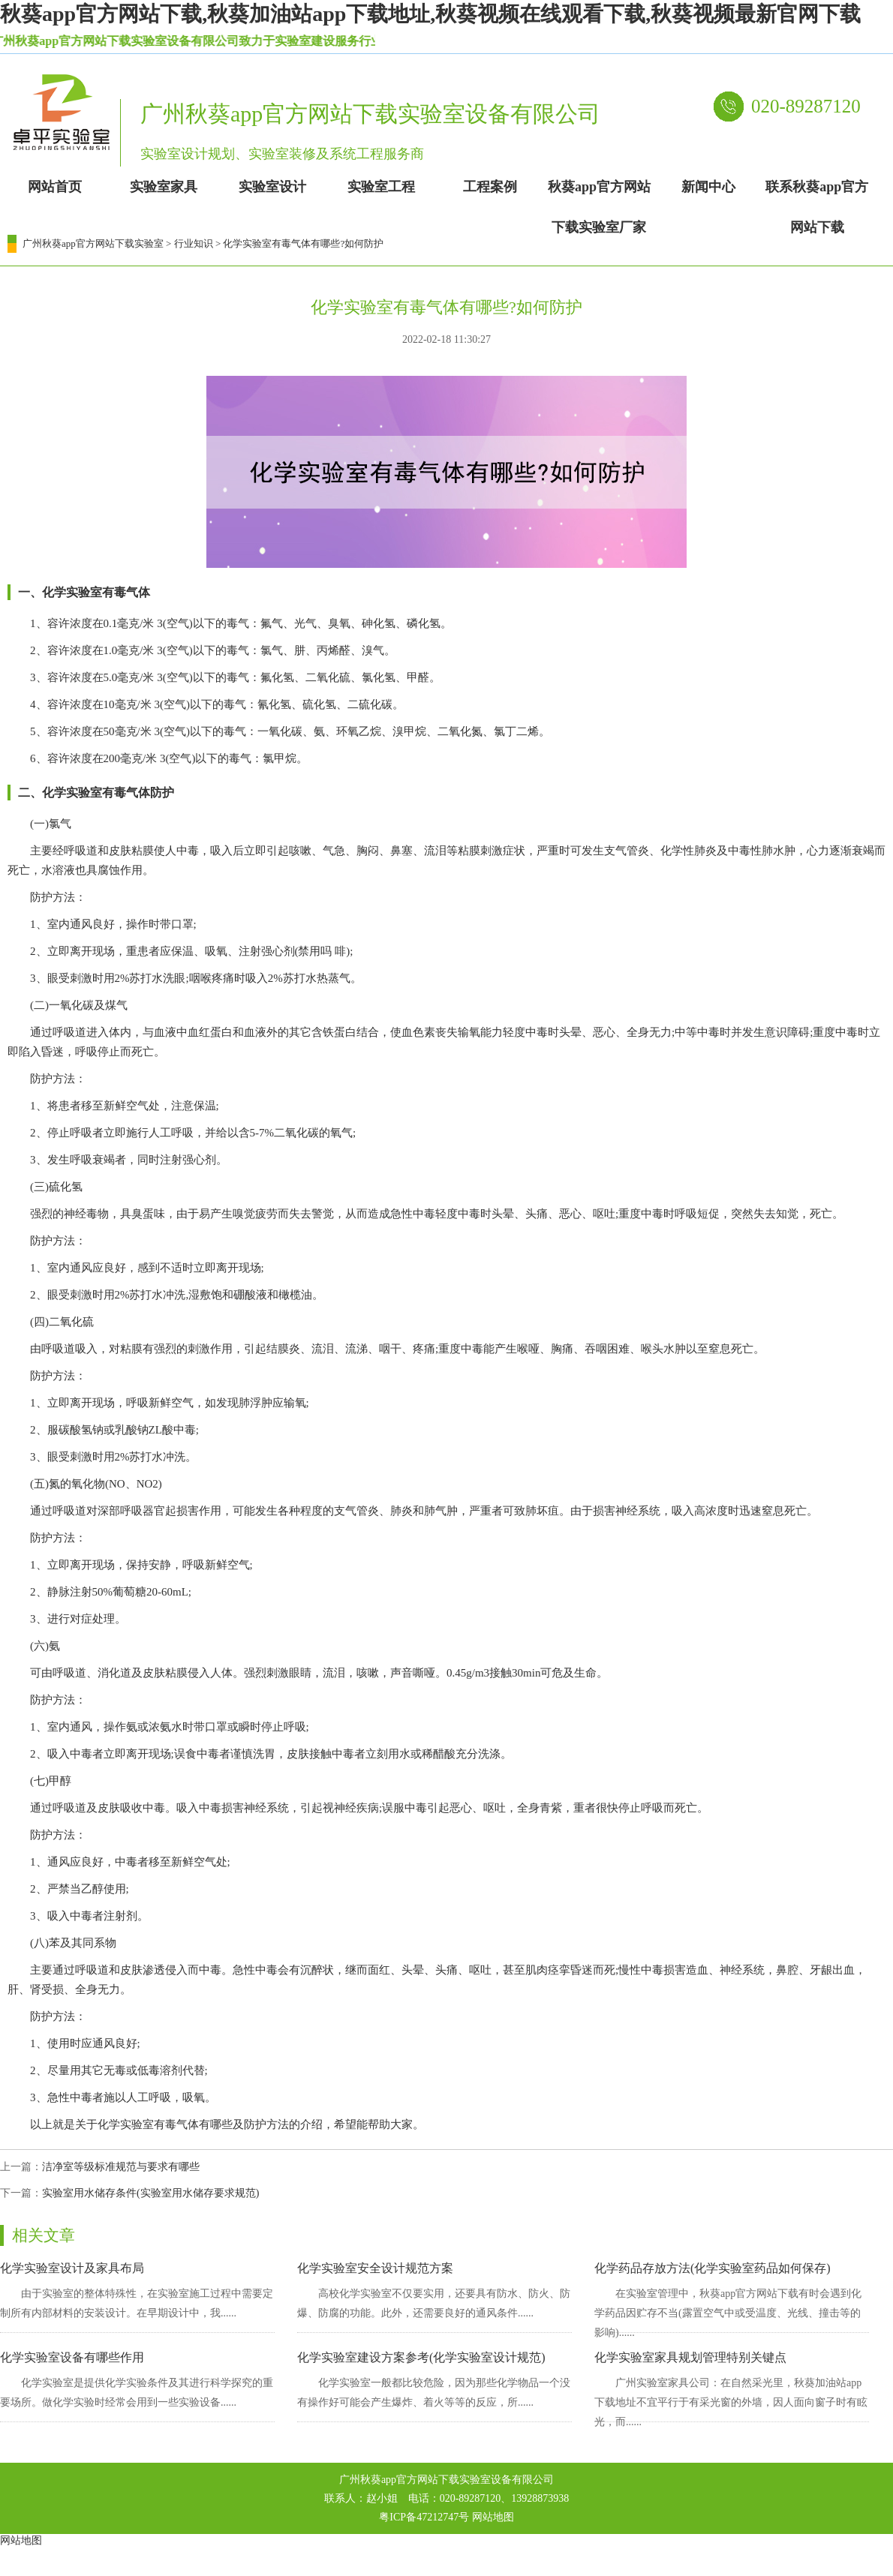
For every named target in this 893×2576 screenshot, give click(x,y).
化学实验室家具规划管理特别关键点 (690, 2357)
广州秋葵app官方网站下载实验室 (93, 243)
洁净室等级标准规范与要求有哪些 (121, 2166)
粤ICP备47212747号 (424, 2517)
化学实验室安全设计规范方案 (375, 2268)
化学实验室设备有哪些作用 (72, 2357)
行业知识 (193, 243)
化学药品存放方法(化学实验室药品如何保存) (712, 2268)
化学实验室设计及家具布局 (72, 2268)
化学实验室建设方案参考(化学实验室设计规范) (421, 2357)
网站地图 (493, 2517)
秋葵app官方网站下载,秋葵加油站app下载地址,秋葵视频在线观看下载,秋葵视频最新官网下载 (430, 14)
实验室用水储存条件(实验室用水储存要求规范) (150, 2193)
